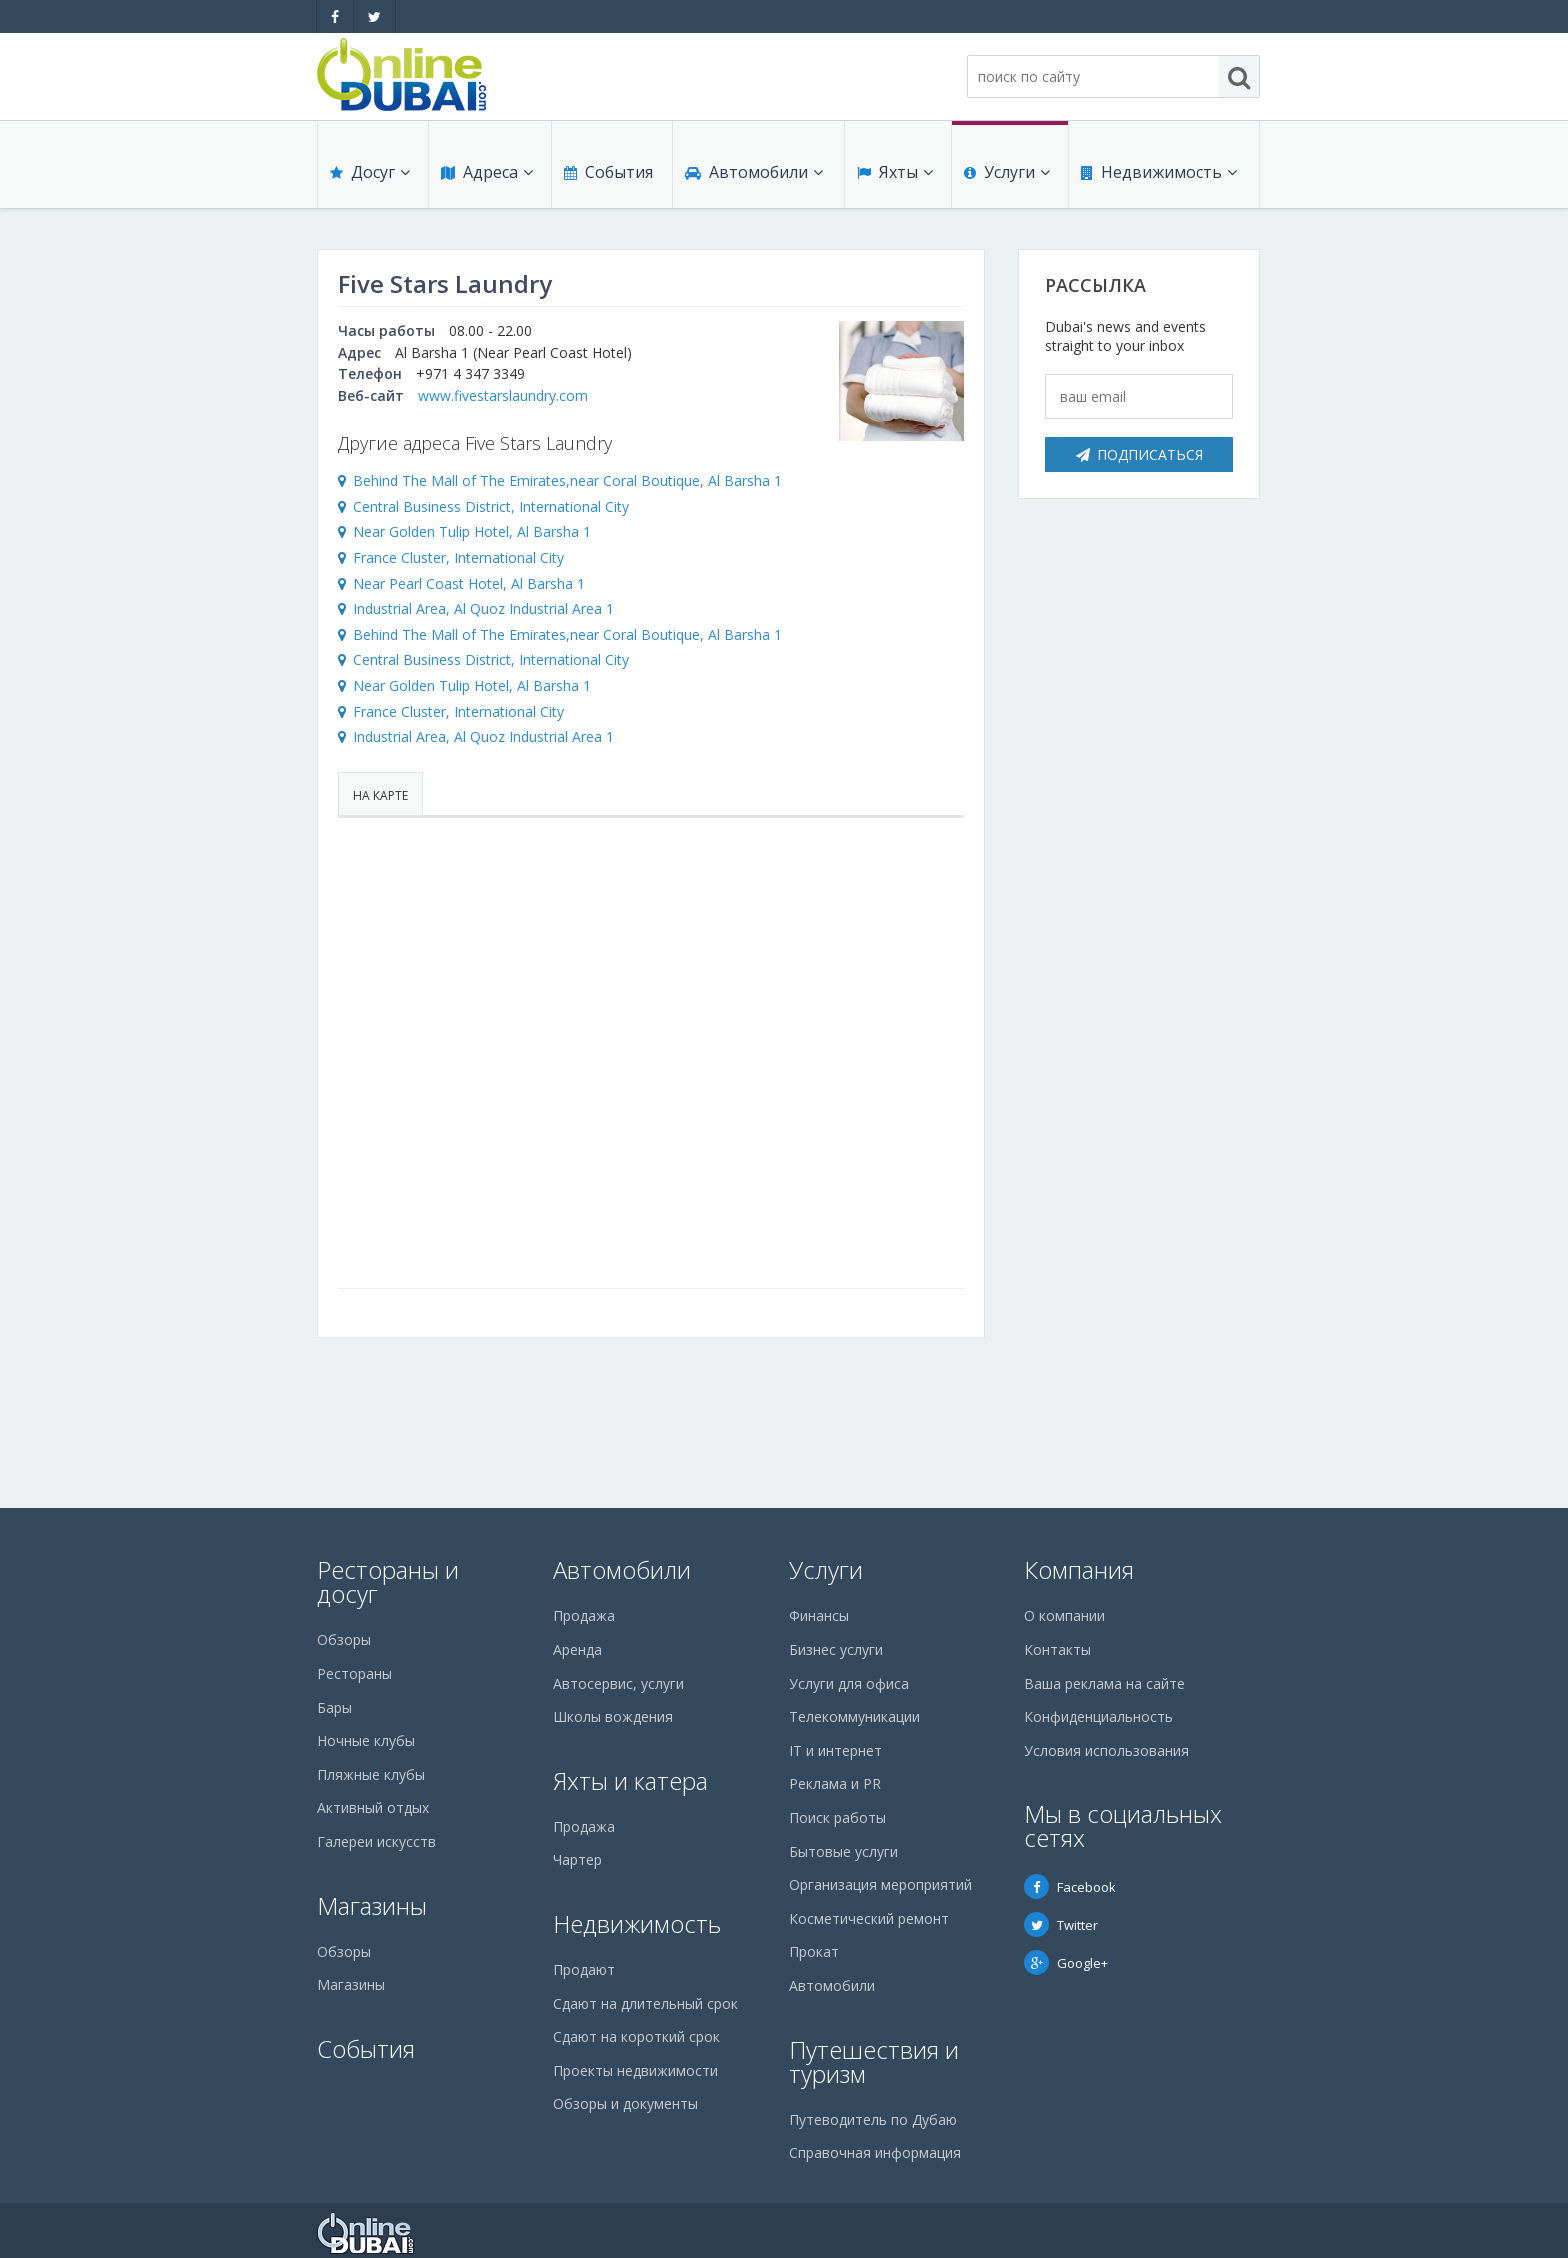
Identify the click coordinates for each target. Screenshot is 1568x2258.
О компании (1064, 1615)
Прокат (814, 1951)
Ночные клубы (366, 1740)
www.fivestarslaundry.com (503, 395)
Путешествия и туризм (874, 2061)
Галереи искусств (376, 1841)
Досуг (370, 172)
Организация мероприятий (880, 1884)
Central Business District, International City (491, 506)
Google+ (1066, 1963)
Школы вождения (613, 1716)
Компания (1079, 1569)
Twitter (1061, 1925)
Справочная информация (875, 2152)
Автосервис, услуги (618, 1683)
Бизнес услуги (836, 1649)
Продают (584, 1969)
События (608, 172)
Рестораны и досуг (388, 1581)
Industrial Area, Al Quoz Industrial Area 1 (483, 608)
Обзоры (344, 1639)
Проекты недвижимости (635, 2070)
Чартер (577, 1859)
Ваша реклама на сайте (1104, 1683)
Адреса (487, 172)
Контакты (1057, 1649)
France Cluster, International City (458, 557)
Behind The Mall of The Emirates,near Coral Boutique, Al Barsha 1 (567, 480)
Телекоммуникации (854, 1716)
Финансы (819, 1615)
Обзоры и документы (625, 2103)
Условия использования (1106, 1750)
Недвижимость (1159, 172)
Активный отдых (373, 1807)
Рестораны (354, 1673)
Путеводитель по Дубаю (873, 2119)
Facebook (1070, 1887)
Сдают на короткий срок (636, 2036)
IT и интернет (835, 1750)
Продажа (584, 1615)
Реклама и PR (835, 1783)
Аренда (577, 1649)
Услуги (1007, 172)
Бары (334, 1707)
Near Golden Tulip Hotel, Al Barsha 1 (472, 531)
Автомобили (754, 172)
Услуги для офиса (849, 1683)
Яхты (895, 172)
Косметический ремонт (869, 1918)
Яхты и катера (630, 1780)
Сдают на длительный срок (645, 2003)
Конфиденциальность (1098, 1716)
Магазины (372, 1905)
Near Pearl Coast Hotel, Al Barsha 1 (469, 583)
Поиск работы (837, 1817)
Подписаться (1139, 454)
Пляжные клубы (371, 1774)
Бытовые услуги (843, 1851)
